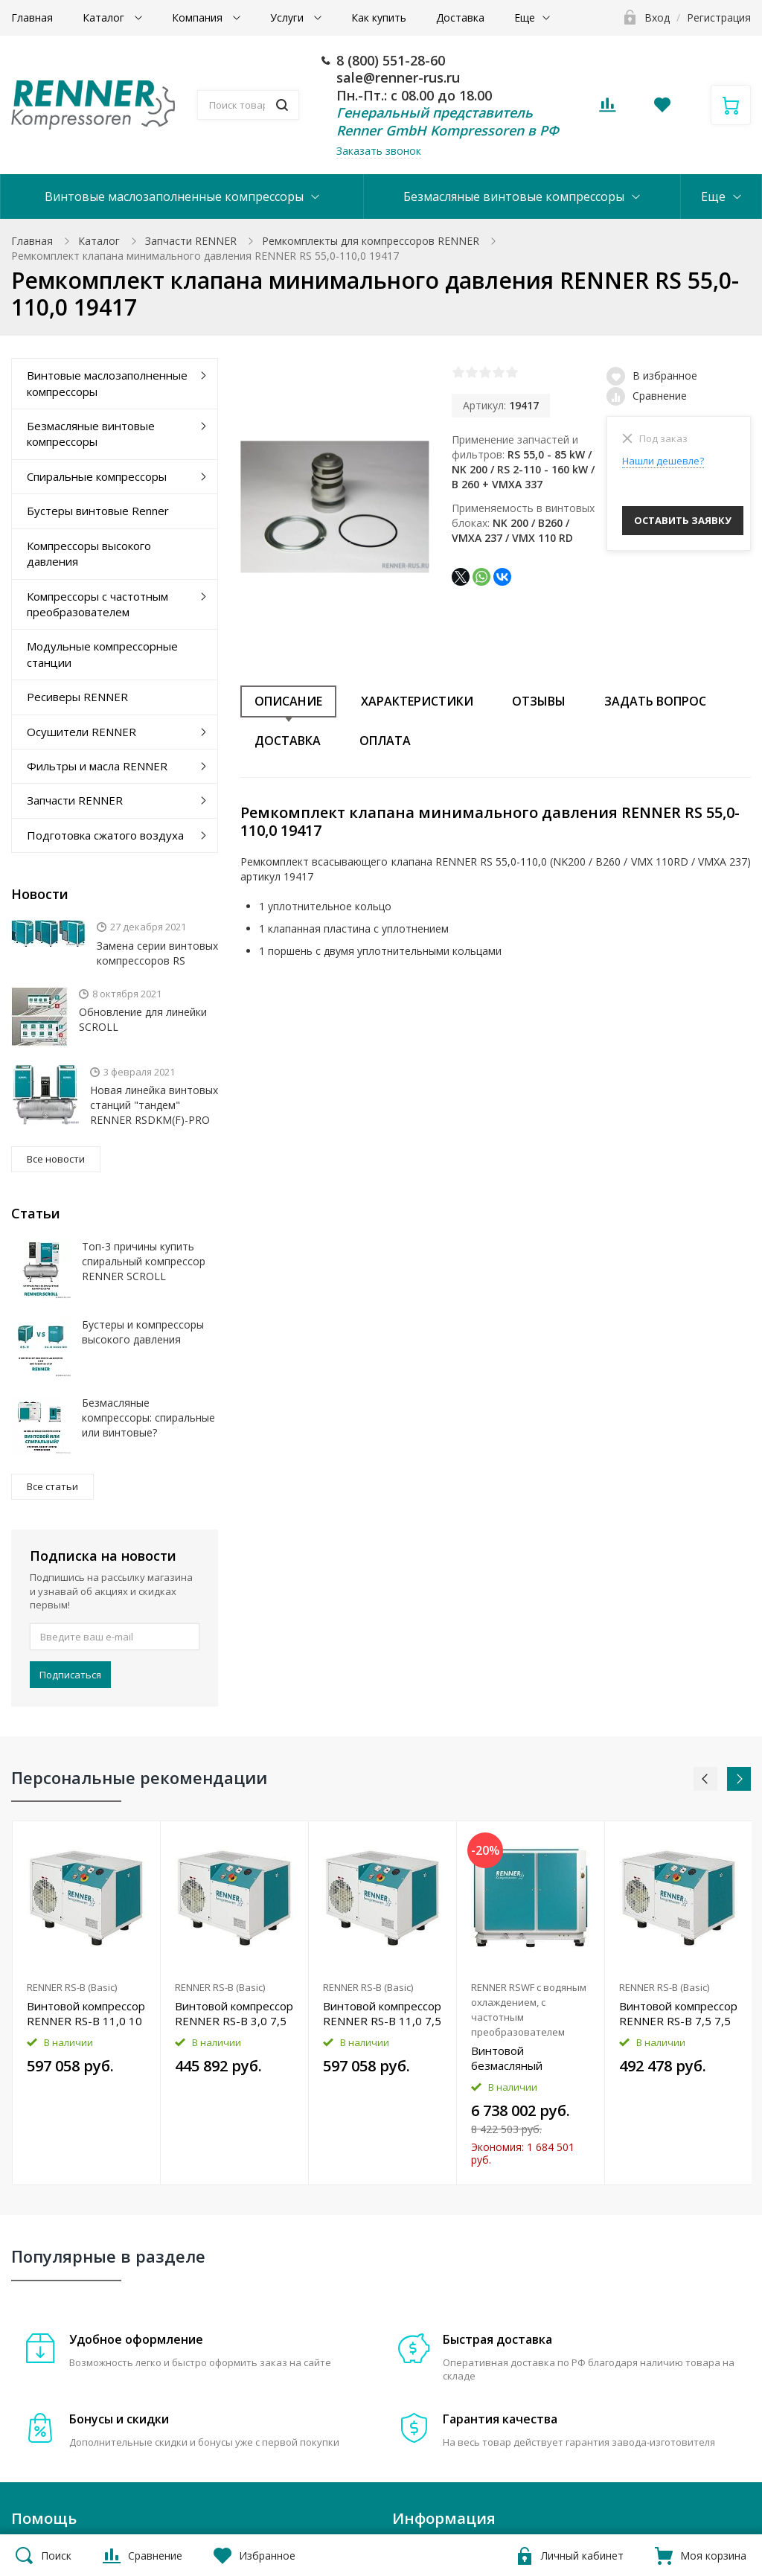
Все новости (56, 1159)
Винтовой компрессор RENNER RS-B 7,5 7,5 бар (678, 2013)
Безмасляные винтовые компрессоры (513, 196)
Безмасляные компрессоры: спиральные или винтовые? (148, 1417)
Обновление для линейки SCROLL (143, 1019)
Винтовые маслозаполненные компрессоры (174, 196)
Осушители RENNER (81, 731)
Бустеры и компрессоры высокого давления (143, 1331)
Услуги (288, 17)
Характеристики (417, 701)
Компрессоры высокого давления (89, 553)
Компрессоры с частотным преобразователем (97, 604)
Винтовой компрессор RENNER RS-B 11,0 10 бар (86, 2013)
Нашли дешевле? (663, 460)
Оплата (385, 740)
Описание (288, 701)
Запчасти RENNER (191, 241)
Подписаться (70, 1674)
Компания (198, 17)
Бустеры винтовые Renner (98, 510)
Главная (32, 17)
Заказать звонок (378, 151)
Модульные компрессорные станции (102, 654)
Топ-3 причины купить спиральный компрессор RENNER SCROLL (143, 1261)
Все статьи (52, 1486)
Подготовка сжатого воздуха (105, 835)
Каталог (105, 17)
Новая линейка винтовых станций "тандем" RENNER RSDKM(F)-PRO (154, 1105)
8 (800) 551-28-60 (390, 60)
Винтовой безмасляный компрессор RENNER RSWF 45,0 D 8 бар (526, 2058)
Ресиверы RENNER (77, 696)
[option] (87, 2003)
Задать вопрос (655, 701)
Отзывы (539, 701)
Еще (524, 17)
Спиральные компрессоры (97, 476)
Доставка (460, 17)
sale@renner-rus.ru (398, 77)
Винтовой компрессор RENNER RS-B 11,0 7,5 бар (382, 2013)
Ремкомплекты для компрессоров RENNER (370, 241)
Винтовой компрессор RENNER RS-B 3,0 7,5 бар (234, 2013)
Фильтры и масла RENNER (97, 765)
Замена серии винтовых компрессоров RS (157, 953)
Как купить (378, 17)
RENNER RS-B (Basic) (72, 1987)
